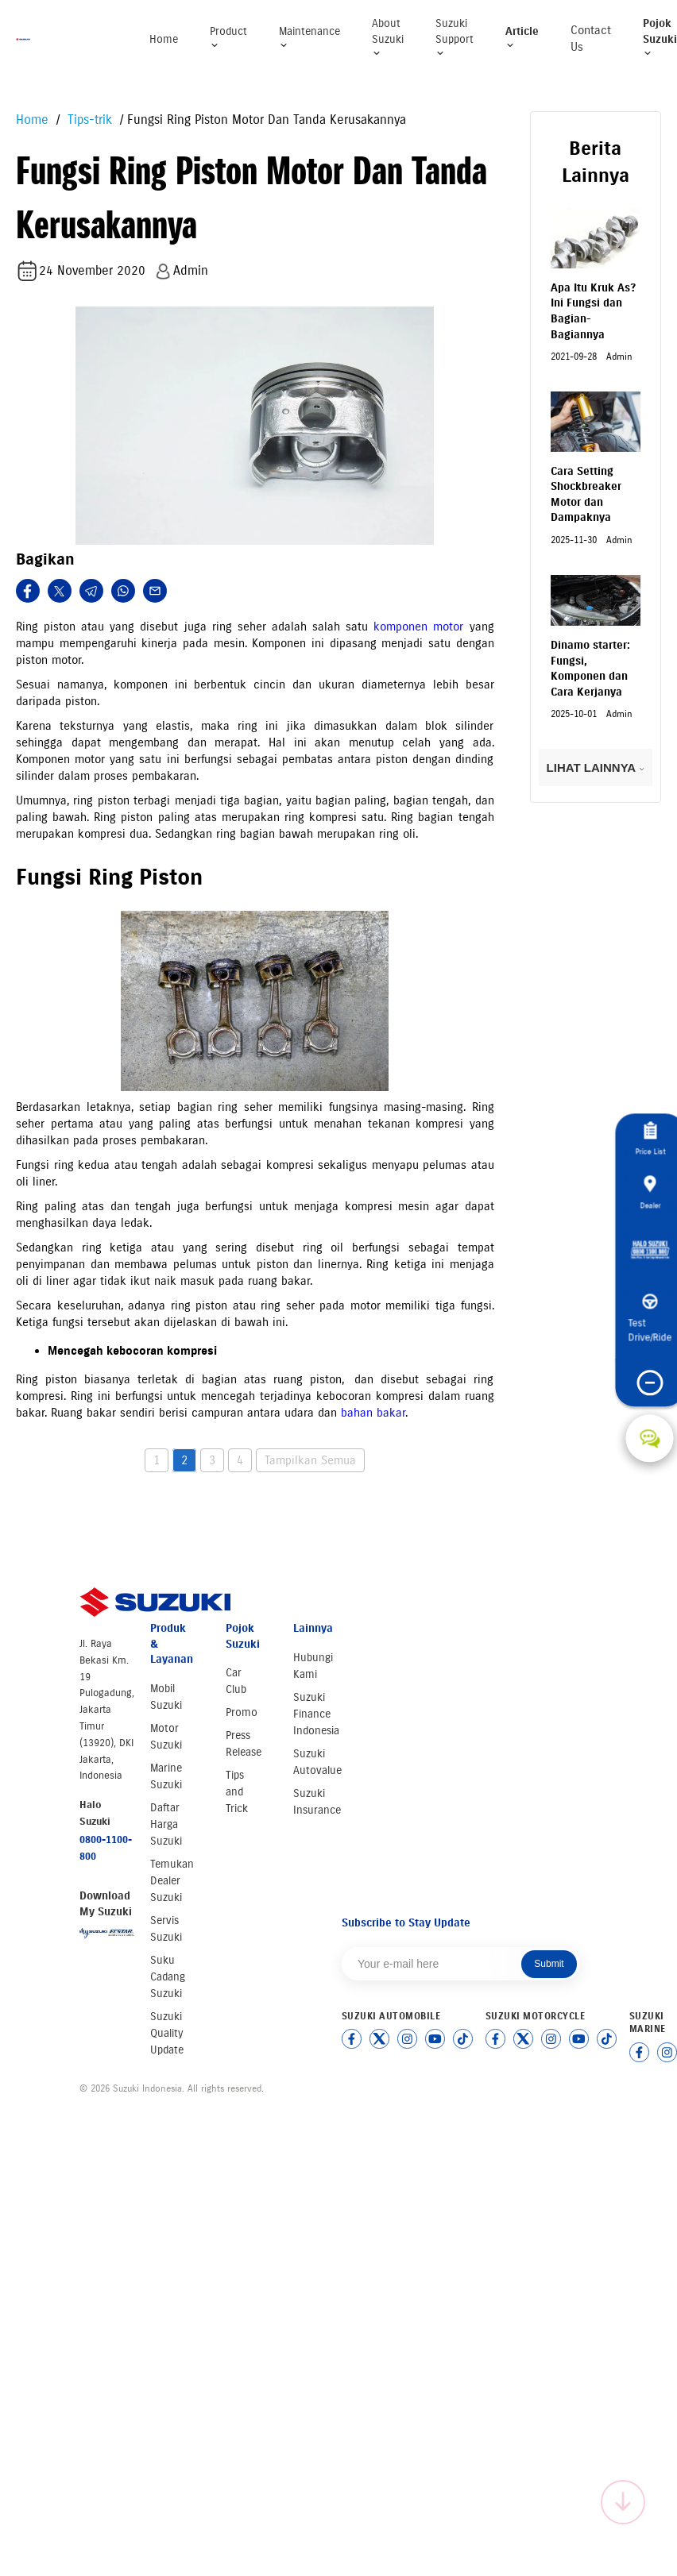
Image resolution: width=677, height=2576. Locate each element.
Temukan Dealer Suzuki (172, 1880)
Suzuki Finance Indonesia (316, 1714)
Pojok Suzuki (660, 37)
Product (228, 38)
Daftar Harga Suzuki (166, 1824)
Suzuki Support (454, 37)
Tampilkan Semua (310, 1460)
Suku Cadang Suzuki (167, 1976)
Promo (241, 1712)
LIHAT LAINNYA (595, 767)
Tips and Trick (237, 1791)
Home (163, 39)
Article (522, 38)
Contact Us (591, 38)
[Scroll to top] (623, 2502)
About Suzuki (388, 37)
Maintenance (309, 38)
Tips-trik (88, 119)
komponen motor (418, 626)
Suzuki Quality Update (167, 2033)
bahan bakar (373, 1413)
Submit (548, 1963)
